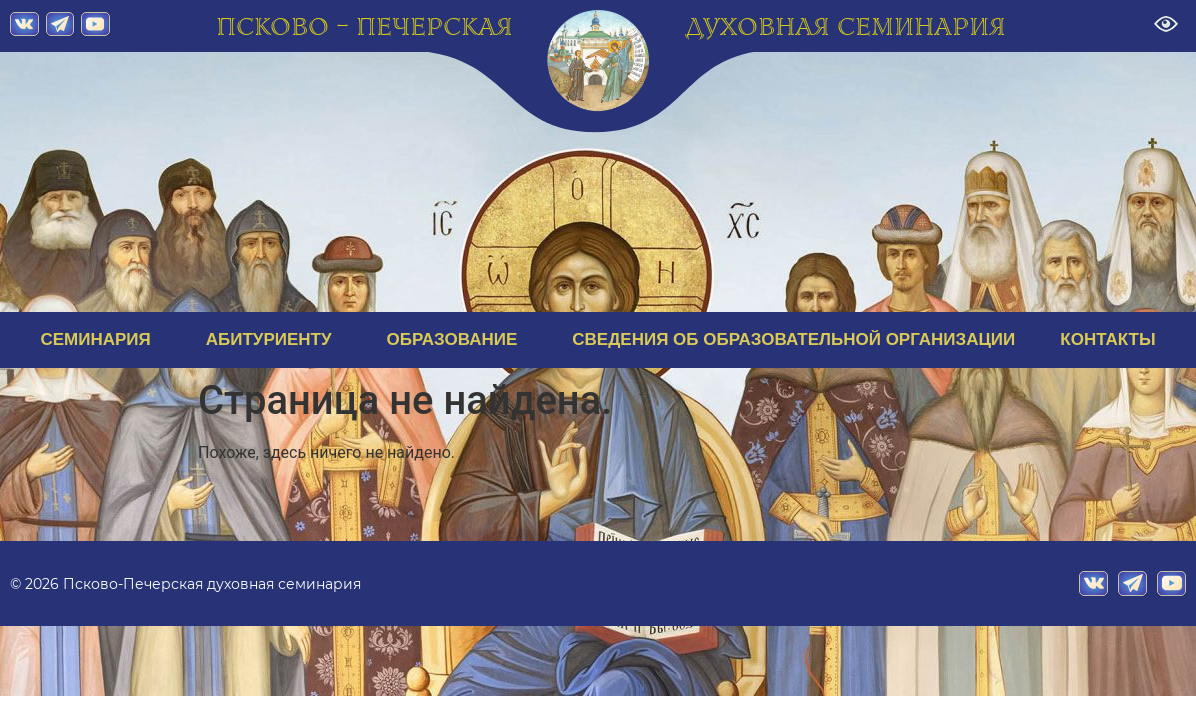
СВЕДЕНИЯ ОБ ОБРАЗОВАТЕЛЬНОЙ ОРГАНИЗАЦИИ (793, 339)
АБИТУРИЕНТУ (274, 340)
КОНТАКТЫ (1107, 339)
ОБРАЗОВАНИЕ (457, 340)
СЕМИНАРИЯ (100, 340)
